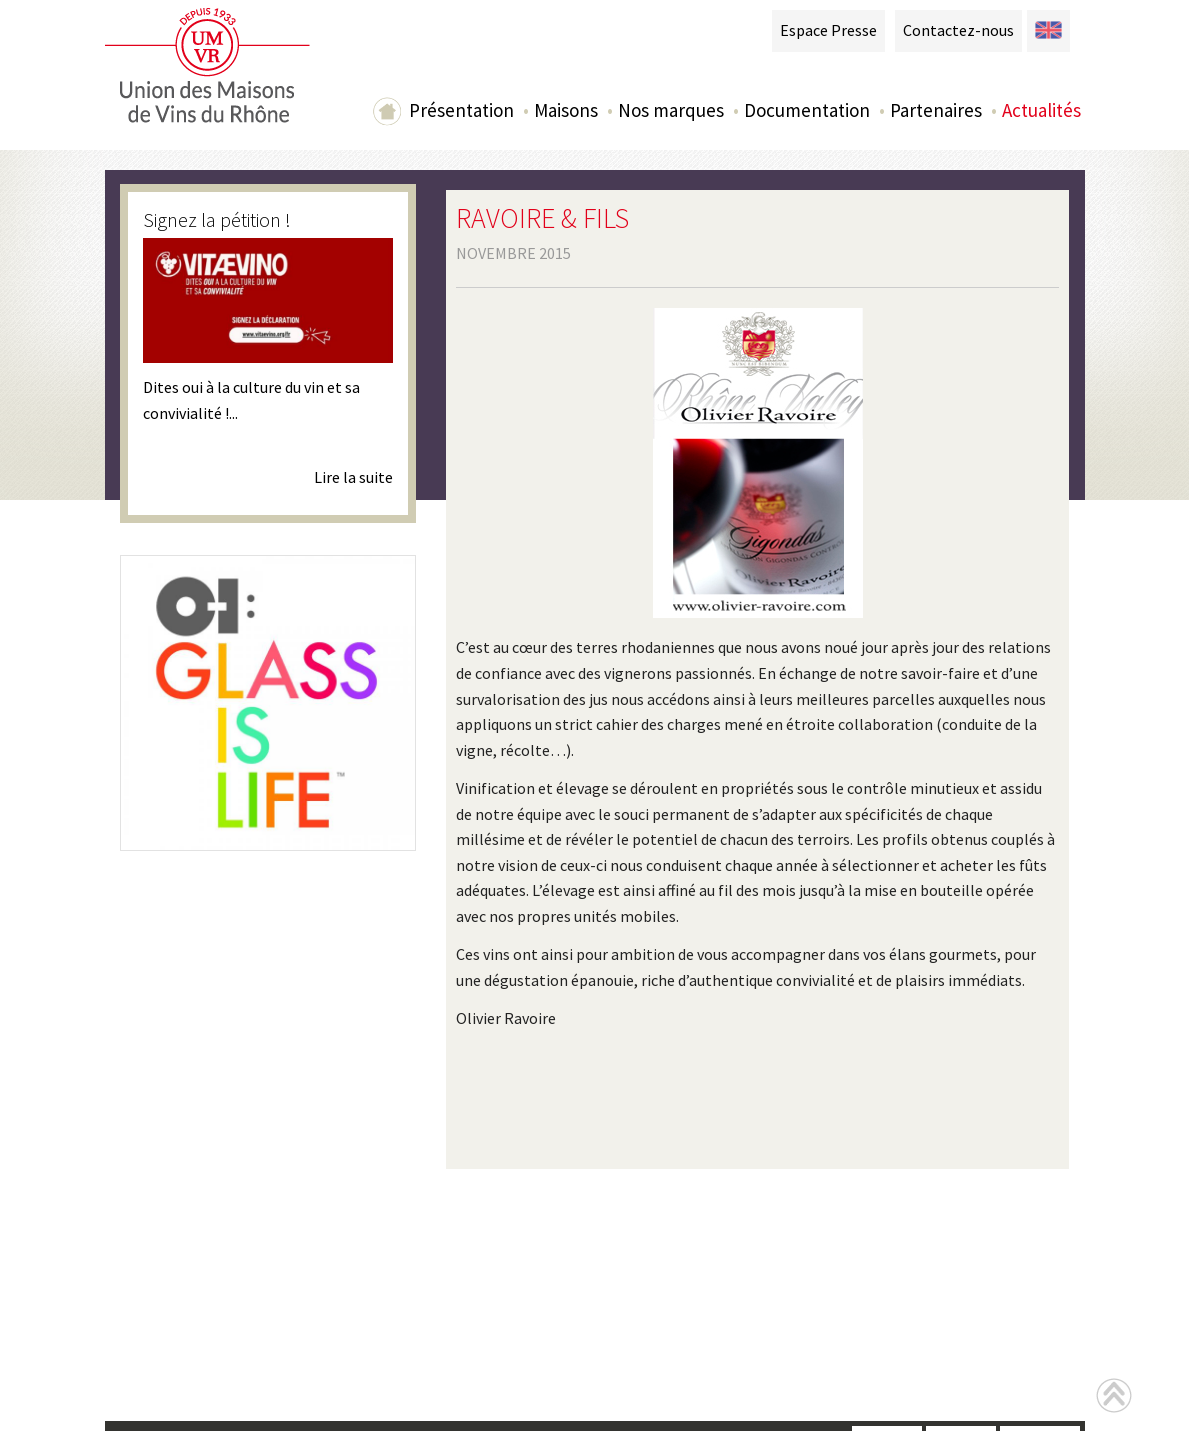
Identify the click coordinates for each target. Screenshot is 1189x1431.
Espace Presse (828, 30)
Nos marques (671, 110)
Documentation (807, 110)
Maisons (566, 110)
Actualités (1041, 110)
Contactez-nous (958, 30)
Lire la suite (353, 477)
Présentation (461, 110)
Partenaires (936, 110)
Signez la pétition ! (217, 219)
